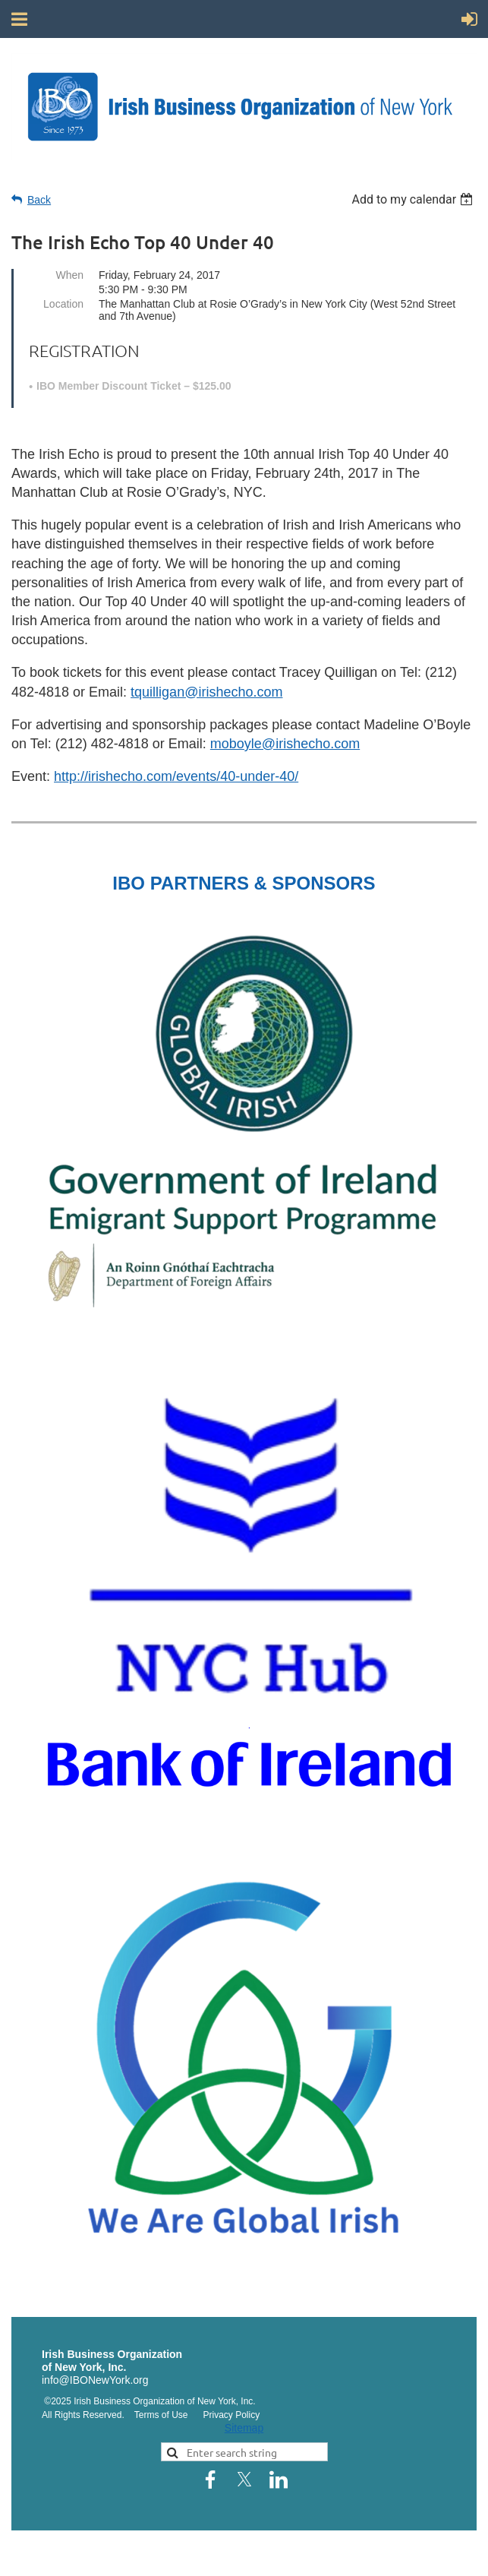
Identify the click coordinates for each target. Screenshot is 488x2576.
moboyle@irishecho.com (285, 743)
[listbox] (414, 199)
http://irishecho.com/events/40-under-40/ (176, 776)
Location (63, 304)
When (69, 275)
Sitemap (244, 2428)
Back (39, 200)
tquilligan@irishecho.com (206, 692)
